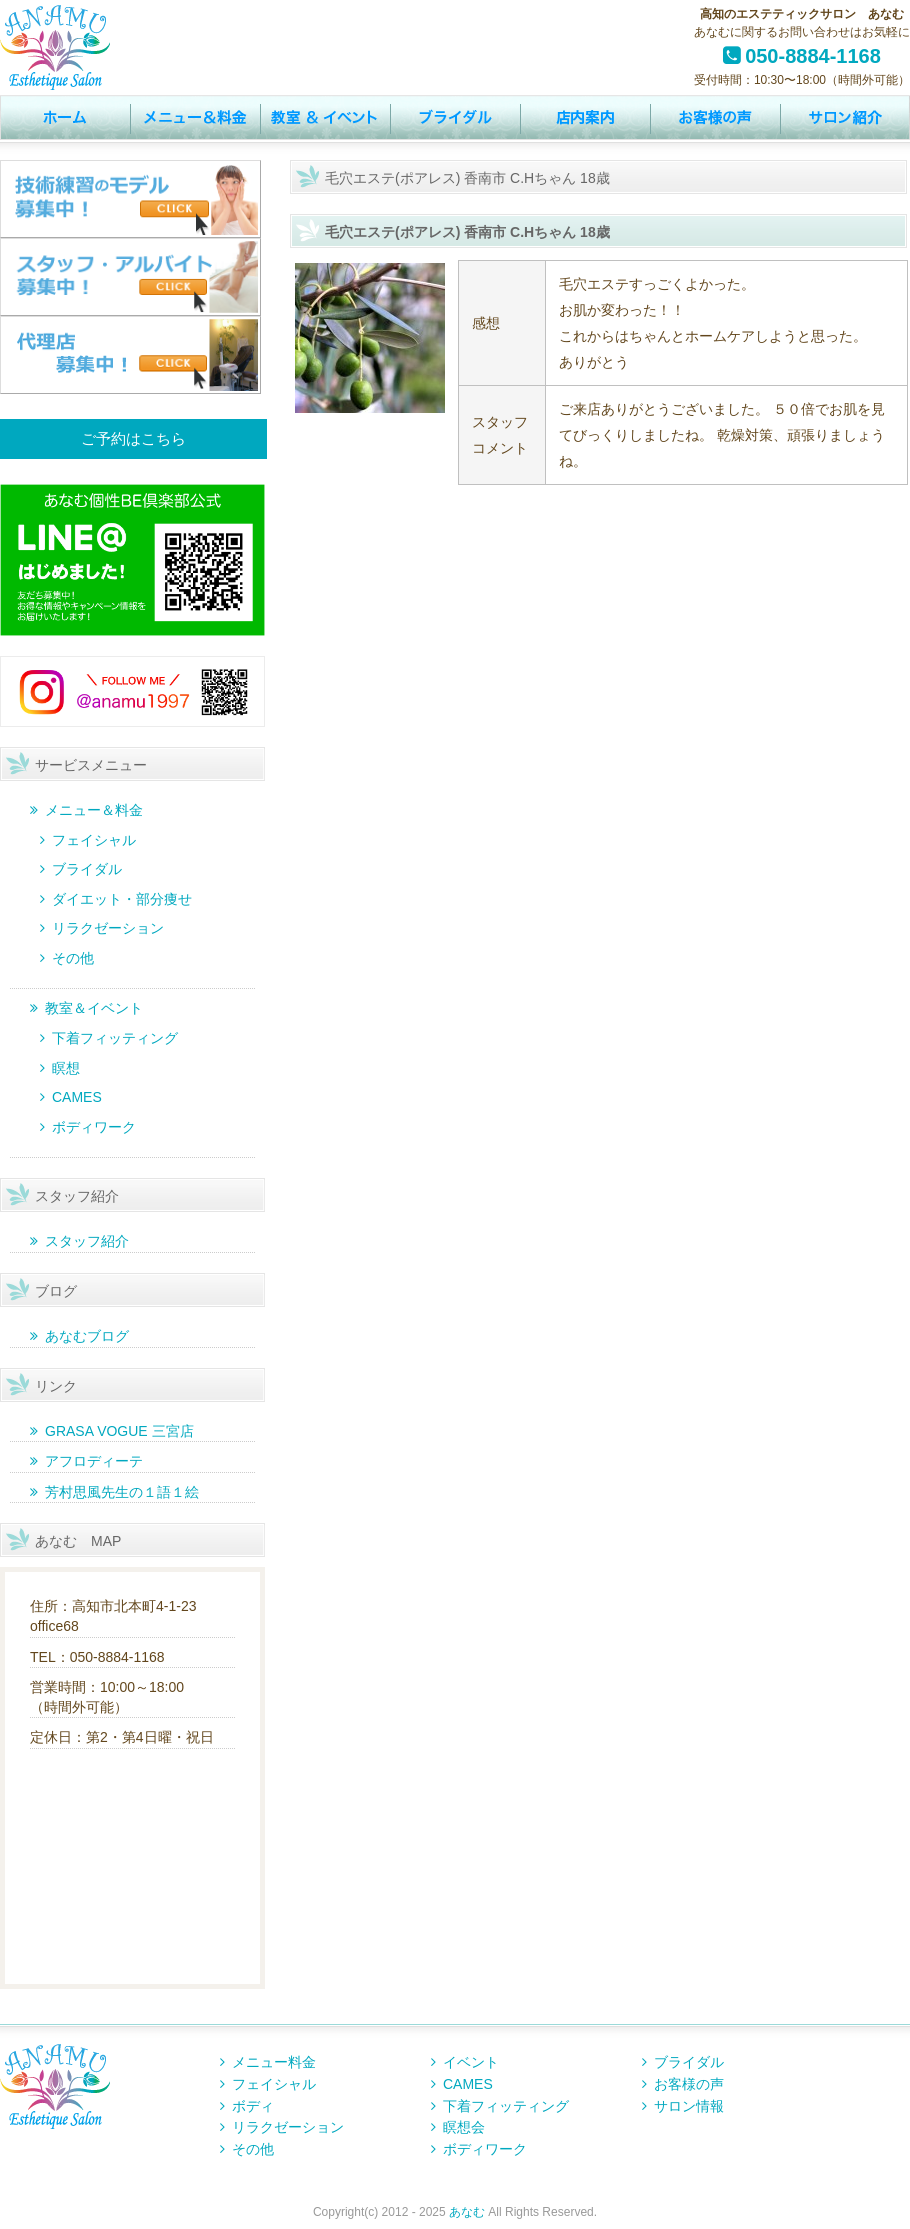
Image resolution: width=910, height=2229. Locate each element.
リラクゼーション (108, 928)
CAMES (77, 1097)
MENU (195, 118)
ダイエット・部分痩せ (122, 899)
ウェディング (455, 118)
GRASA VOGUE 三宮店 (119, 1431)
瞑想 (66, 1068)
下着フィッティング (115, 1038)
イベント (325, 118)
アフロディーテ (94, 1461)
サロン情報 (845, 118)
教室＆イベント (94, 1008)
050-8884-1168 (813, 56)
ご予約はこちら (133, 438)
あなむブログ (87, 1336)
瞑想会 (464, 2127)
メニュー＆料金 (94, 810)
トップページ (65, 118)
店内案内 (585, 118)
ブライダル (87, 869)
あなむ (467, 2212)
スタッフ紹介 (87, 1241)
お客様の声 (715, 118)
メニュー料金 (274, 2062)
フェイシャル (94, 840)
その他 (73, 958)
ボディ (253, 2106)
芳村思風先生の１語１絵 (122, 1492)
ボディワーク (94, 1127)
